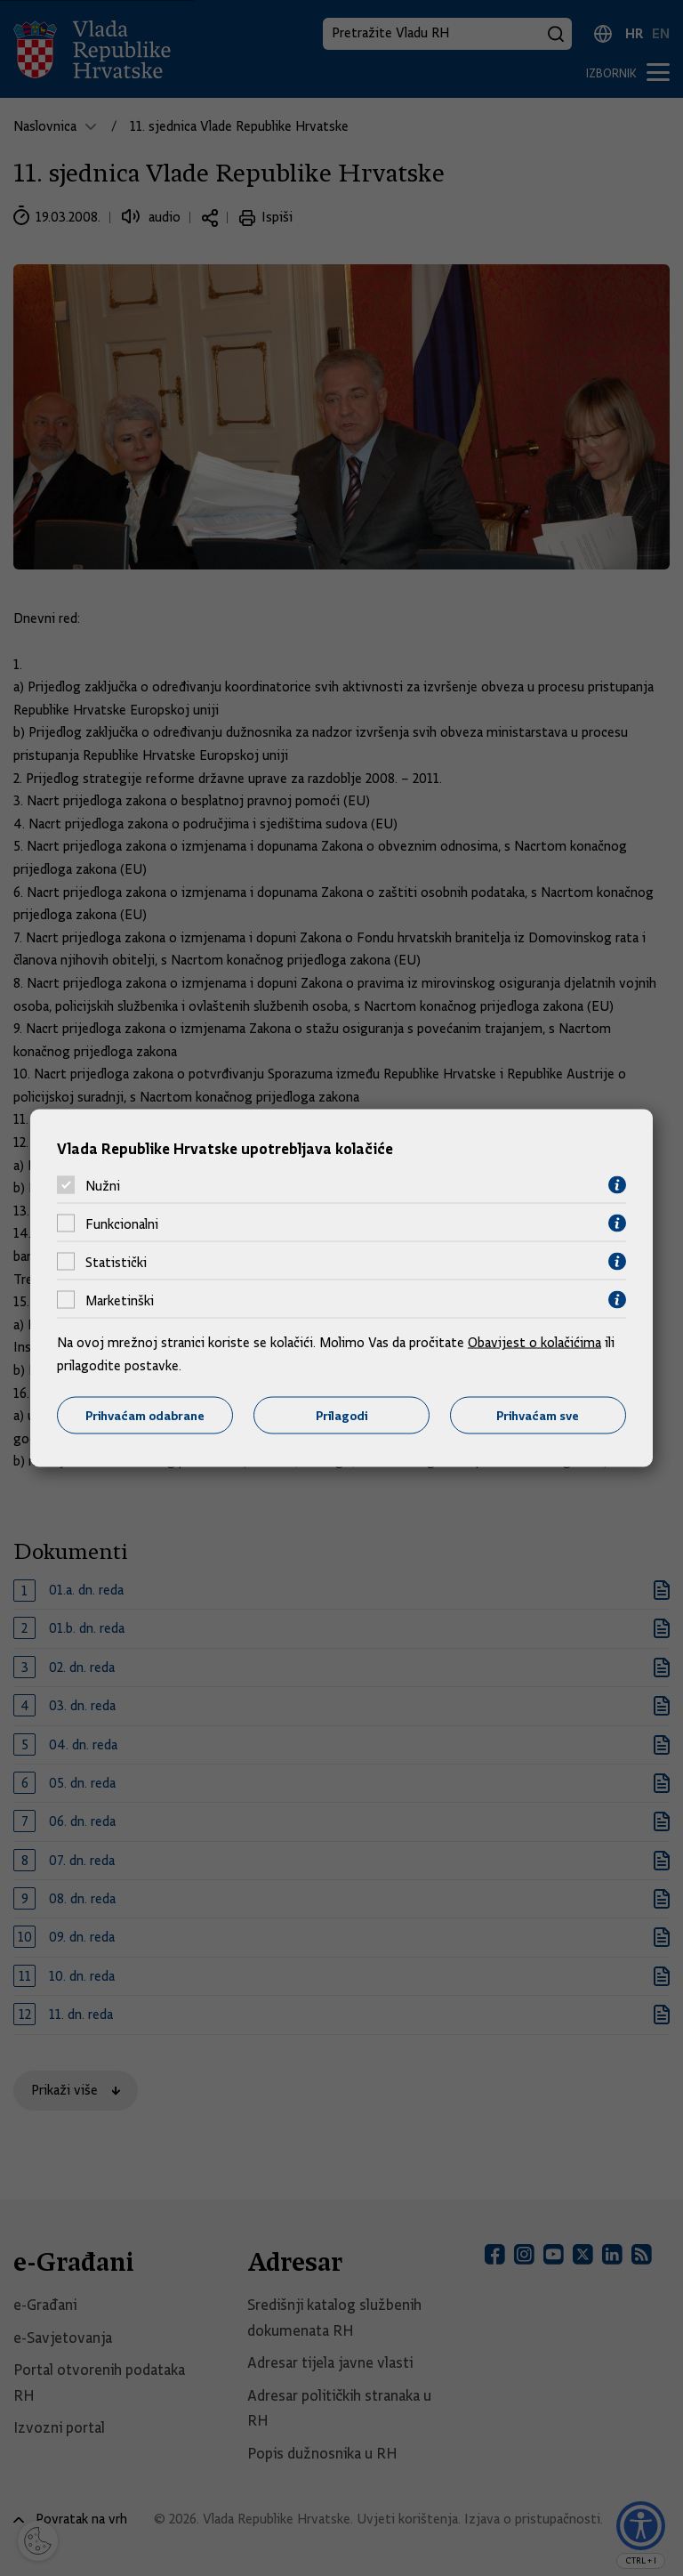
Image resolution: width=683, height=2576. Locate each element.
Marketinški (119, 1300)
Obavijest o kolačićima (534, 1343)
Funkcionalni (121, 1223)
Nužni (102, 1185)
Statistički (116, 1262)
